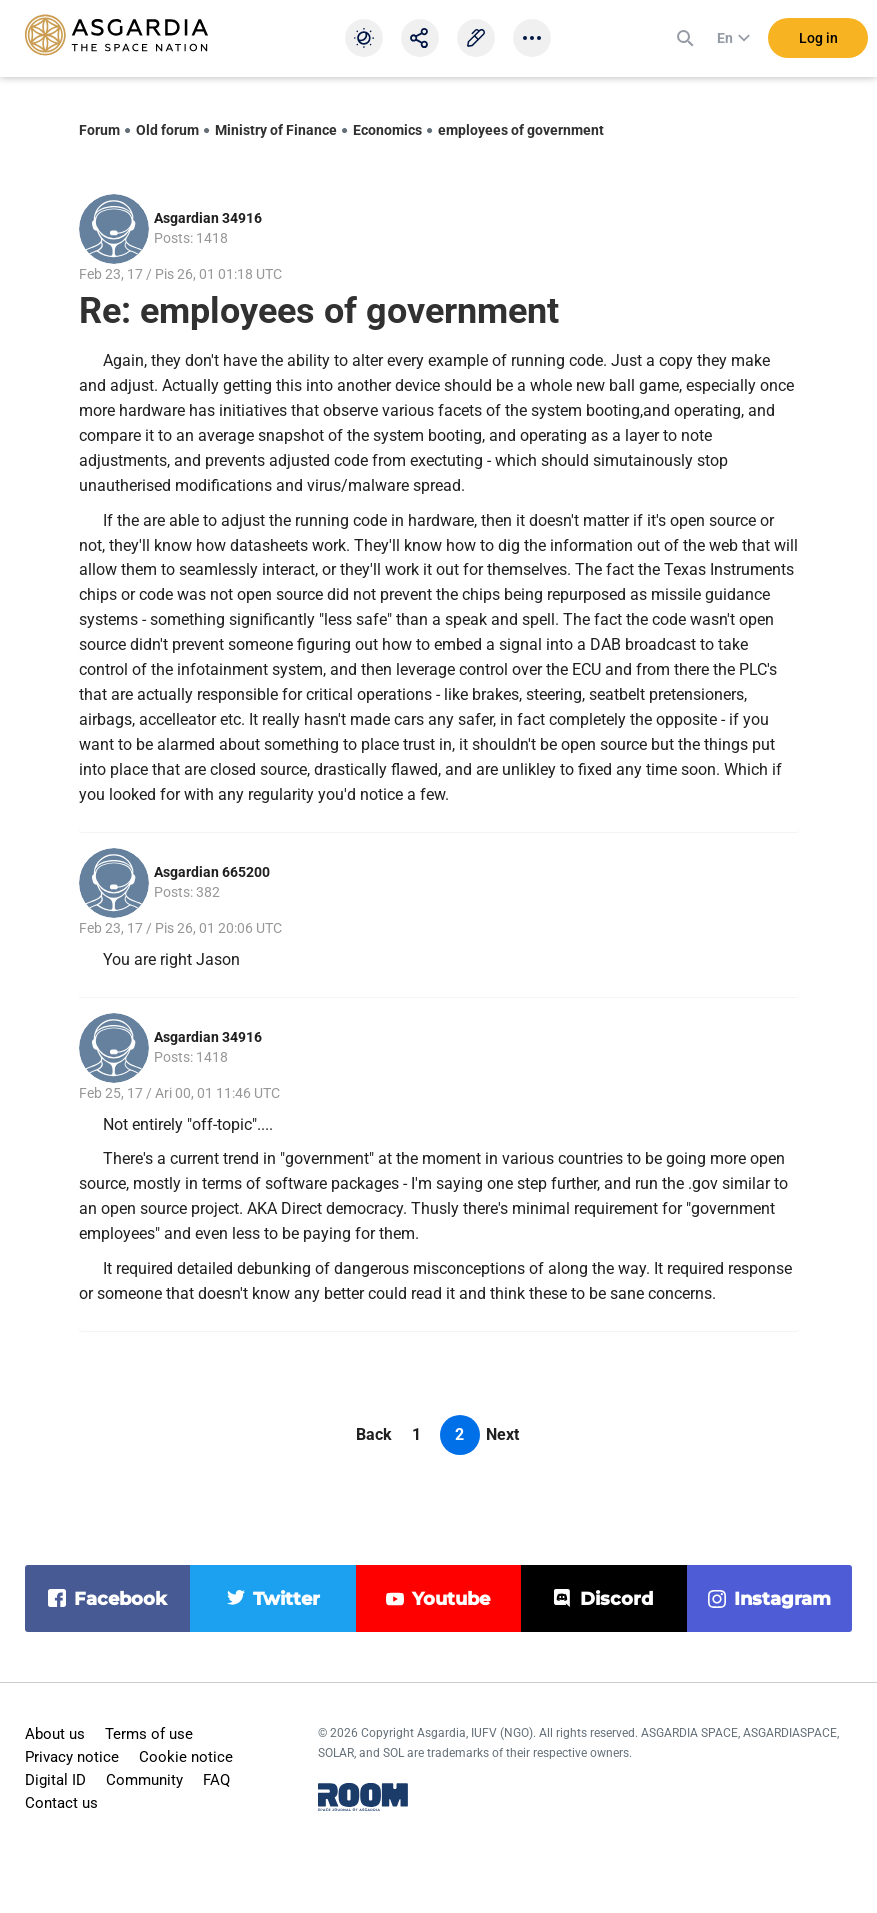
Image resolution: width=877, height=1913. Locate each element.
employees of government (521, 130)
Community (144, 1780)
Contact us (61, 1803)
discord (616, 1599)
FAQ (216, 1780)
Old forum (167, 130)
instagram (782, 1599)
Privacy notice (72, 1757)
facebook (120, 1599)
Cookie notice (186, 1757)
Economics (387, 130)
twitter (286, 1599)
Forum (99, 130)
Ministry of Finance (276, 130)
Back (374, 1434)
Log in (818, 39)
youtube (451, 1599)
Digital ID (55, 1780)
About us (55, 1734)
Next (502, 1434)
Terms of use (149, 1734)
